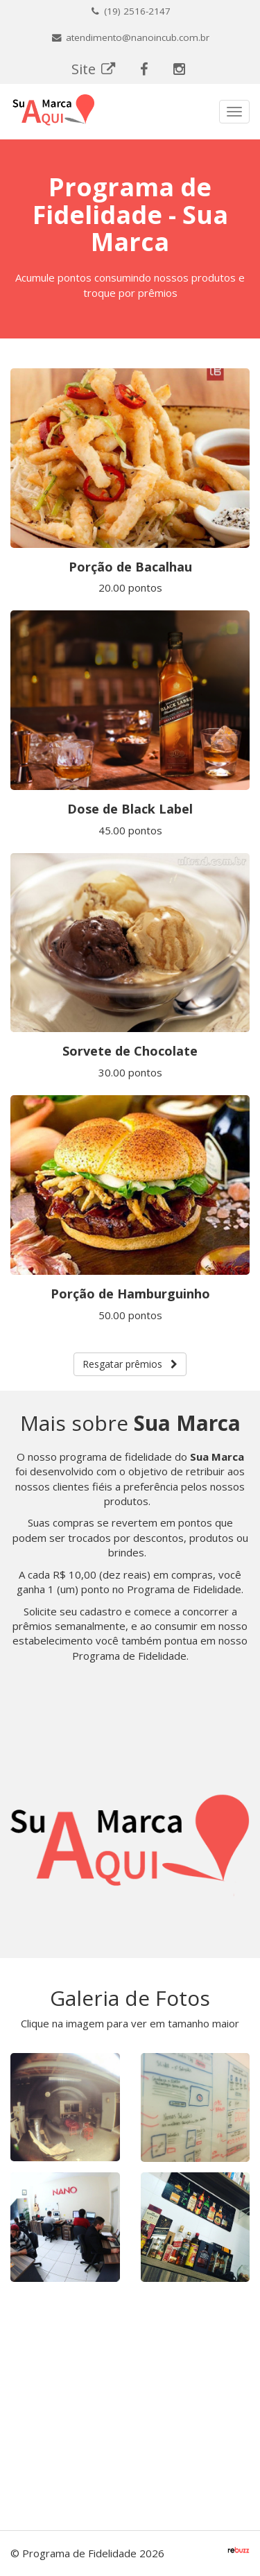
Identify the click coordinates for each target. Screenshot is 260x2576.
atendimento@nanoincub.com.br (130, 37)
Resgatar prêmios (130, 1364)
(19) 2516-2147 (130, 11)
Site (94, 68)
